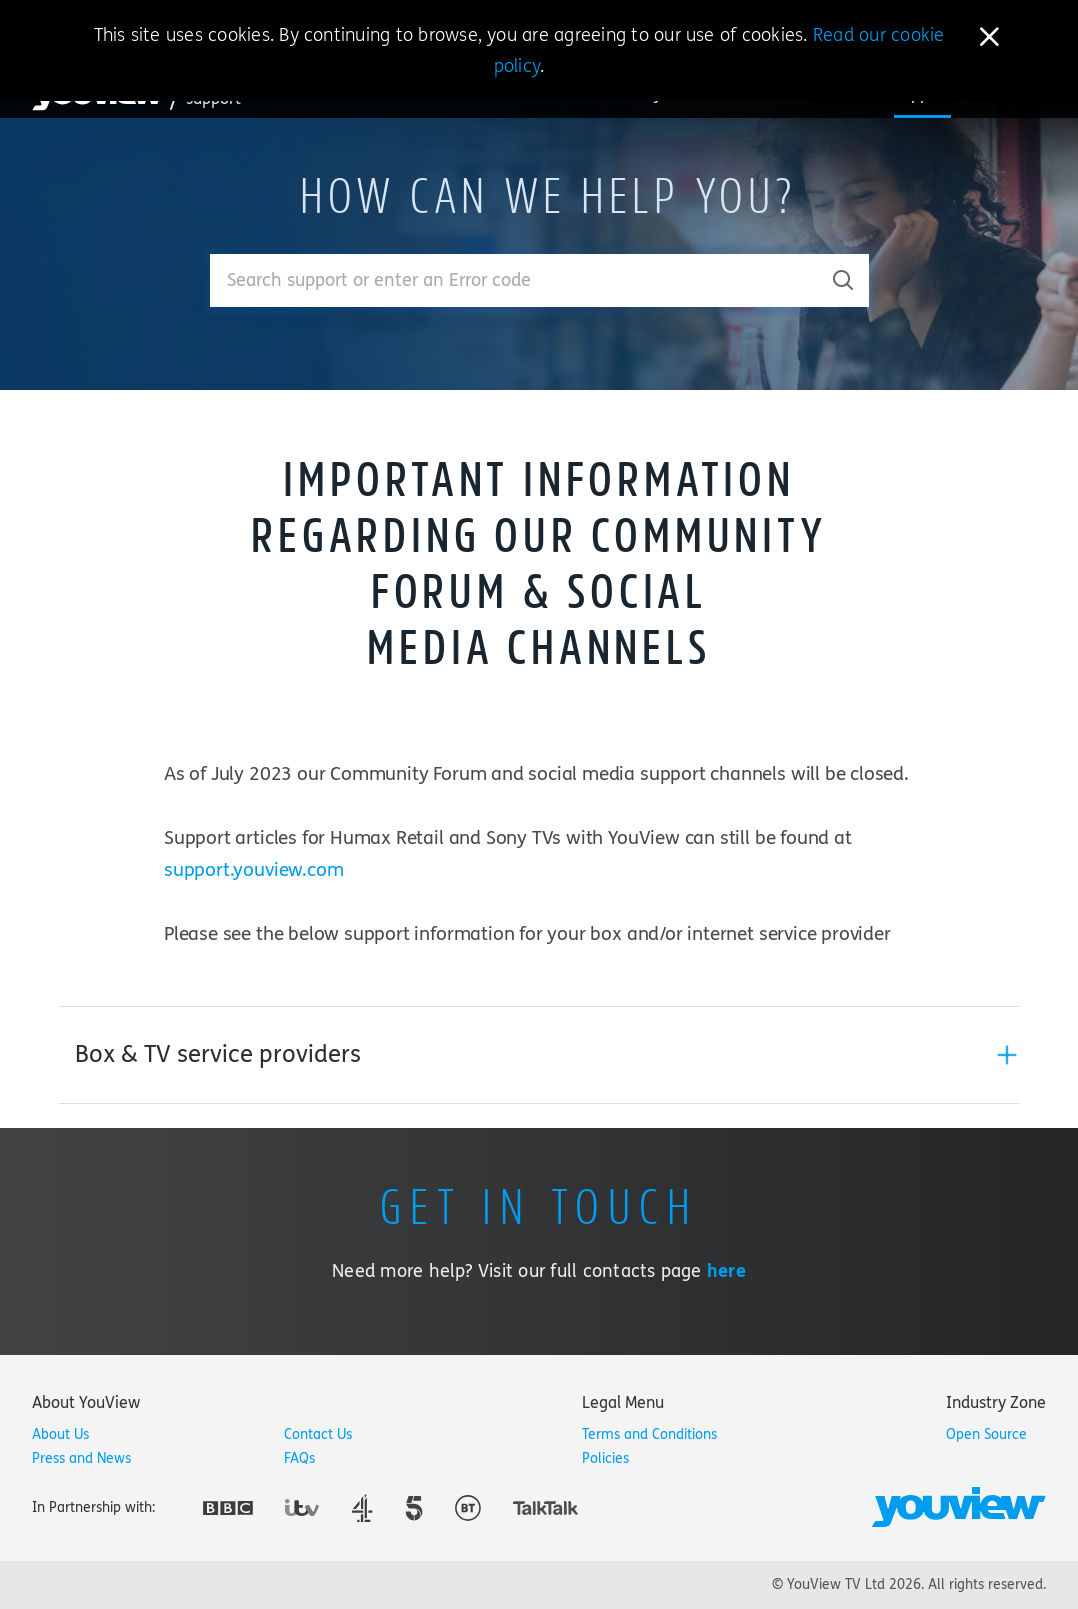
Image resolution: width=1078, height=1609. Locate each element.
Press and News (81, 1458)
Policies (605, 1458)
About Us (60, 1434)
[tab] (539, 1055)
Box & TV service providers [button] (218, 1054)
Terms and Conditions (649, 1434)
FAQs (299, 1458)
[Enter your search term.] (514, 280)
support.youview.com (253, 870)
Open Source (986, 1434)
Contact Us (318, 1434)
